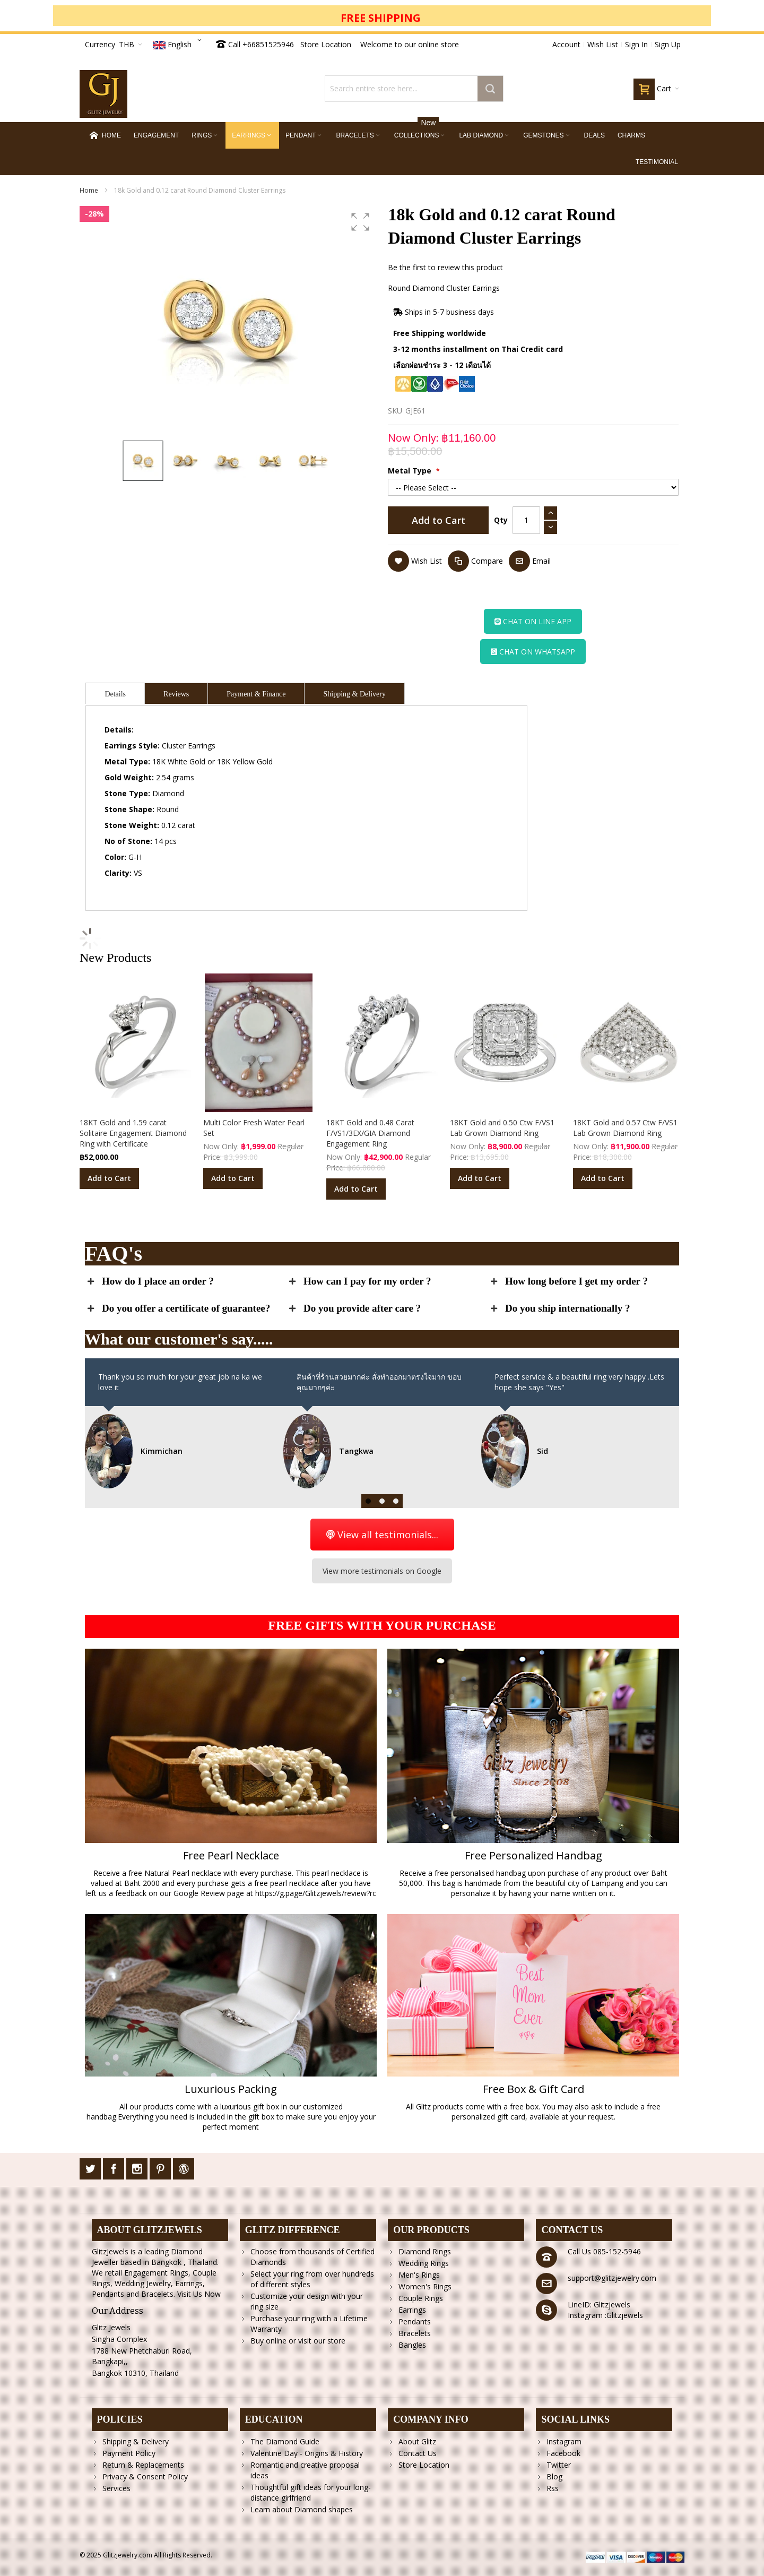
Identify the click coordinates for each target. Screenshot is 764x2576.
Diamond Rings (424, 2251)
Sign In (636, 44)
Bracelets (414, 2333)
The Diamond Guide (284, 2441)
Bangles (412, 2345)
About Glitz (417, 2441)
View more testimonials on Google (382, 1571)
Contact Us (417, 2453)
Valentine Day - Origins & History (306, 2453)
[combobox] (414, 88)
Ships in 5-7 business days (443, 312)
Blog (554, 2476)
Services (116, 2488)
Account (566, 44)
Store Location (325, 44)
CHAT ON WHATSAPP (533, 652)
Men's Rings (419, 2275)
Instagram (563, 2441)
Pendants (414, 2321)
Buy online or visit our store (297, 2341)
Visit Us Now (199, 2294)
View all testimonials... (382, 1534)
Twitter (558, 2465)
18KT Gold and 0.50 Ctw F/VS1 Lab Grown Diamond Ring (502, 1127)
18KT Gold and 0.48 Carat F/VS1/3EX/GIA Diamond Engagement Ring (370, 1133)
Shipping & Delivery (135, 2441)
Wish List (602, 44)
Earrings (412, 2310)
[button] (179, 44)
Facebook (563, 2453)
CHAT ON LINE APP (532, 621)
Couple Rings (420, 2298)
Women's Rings (425, 2286)
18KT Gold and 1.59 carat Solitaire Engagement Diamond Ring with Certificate (133, 1133)
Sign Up (668, 44)
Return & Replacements (143, 2465)
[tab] (115, 693)
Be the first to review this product (445, 267)
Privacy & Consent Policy (145, 2476)
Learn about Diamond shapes (301, 2509)
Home (89, 190)
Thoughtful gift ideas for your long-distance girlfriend (310, 2492)
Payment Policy (128, 2453)
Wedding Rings (423, 2263)
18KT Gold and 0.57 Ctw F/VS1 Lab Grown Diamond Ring (625, 1127)
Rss (552, 2488)
